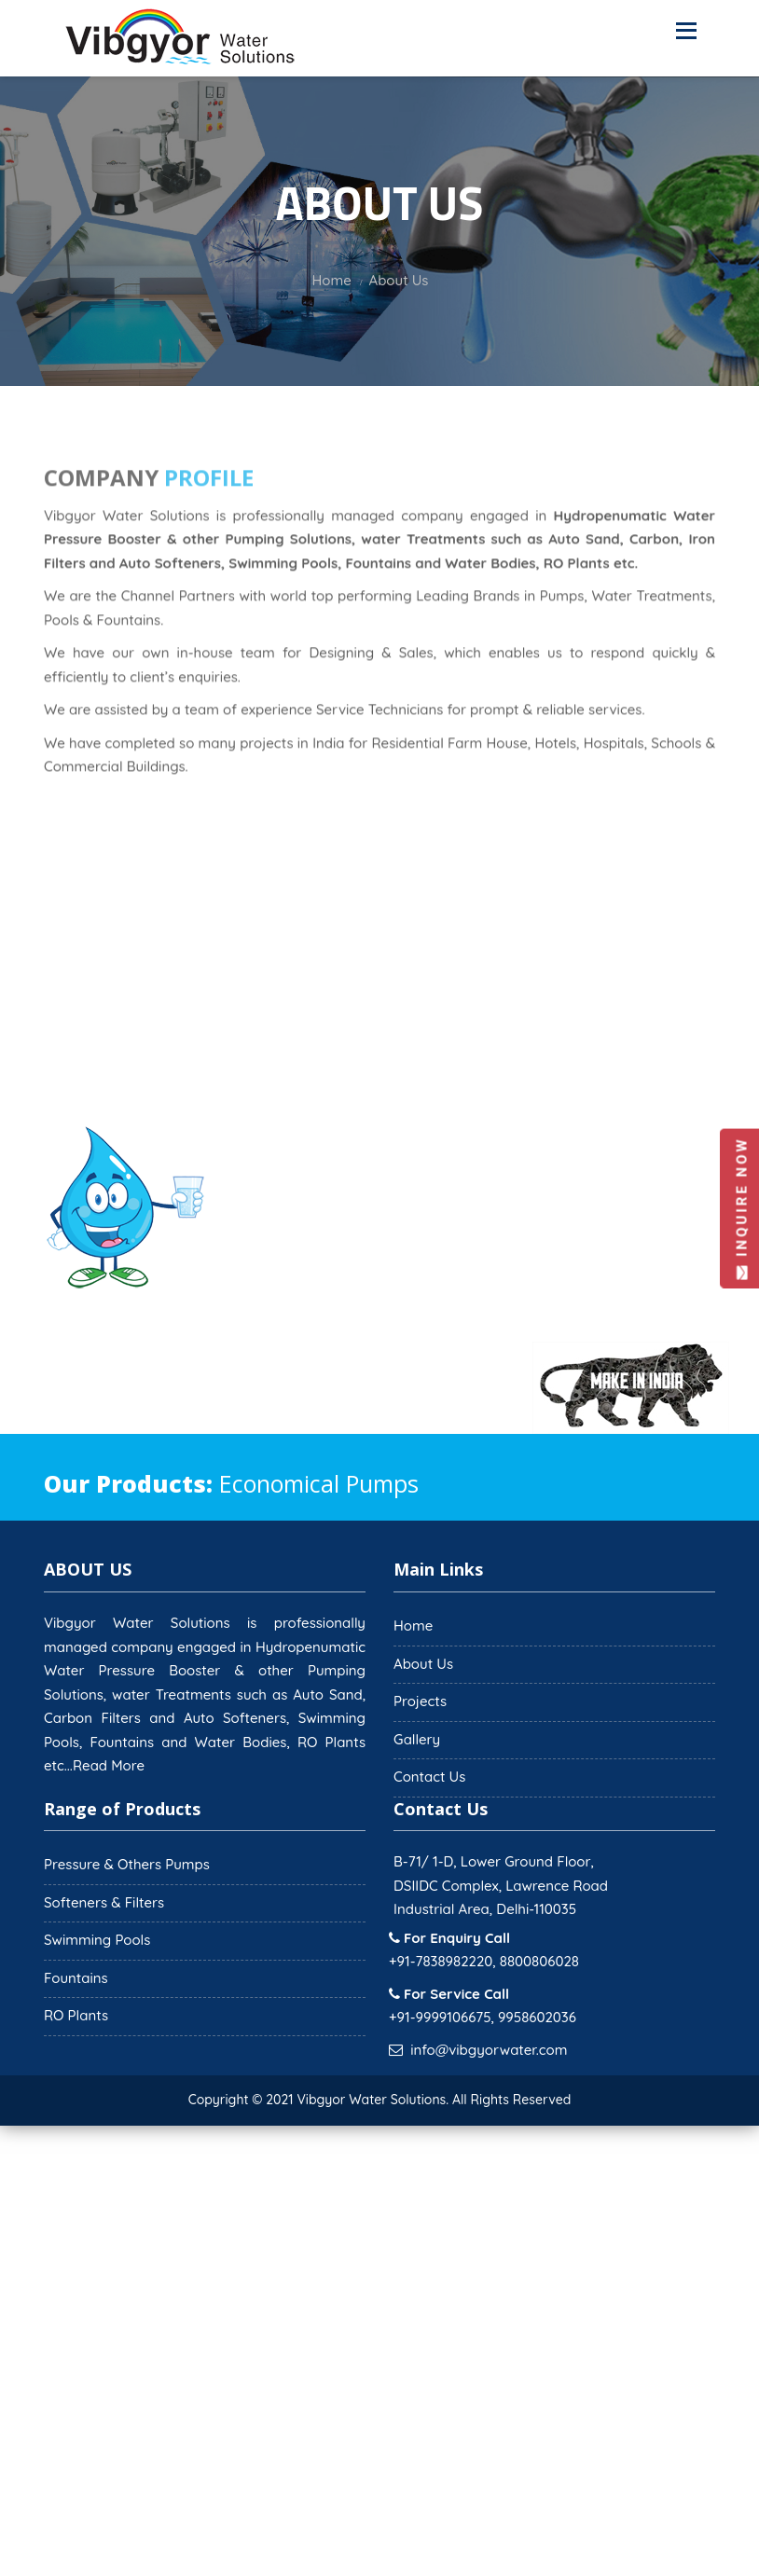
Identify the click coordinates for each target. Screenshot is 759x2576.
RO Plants (76, 2015)
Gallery (416, 1739)
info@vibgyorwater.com (488, 2050)
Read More (109, 1765)
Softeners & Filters (104, 1902)
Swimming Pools (97, 1940)
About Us (423, 1664)
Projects (420, 1701)
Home (413, 1625)
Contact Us (429, 1776)
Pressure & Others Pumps (127, 1864)
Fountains (76, 1978)
